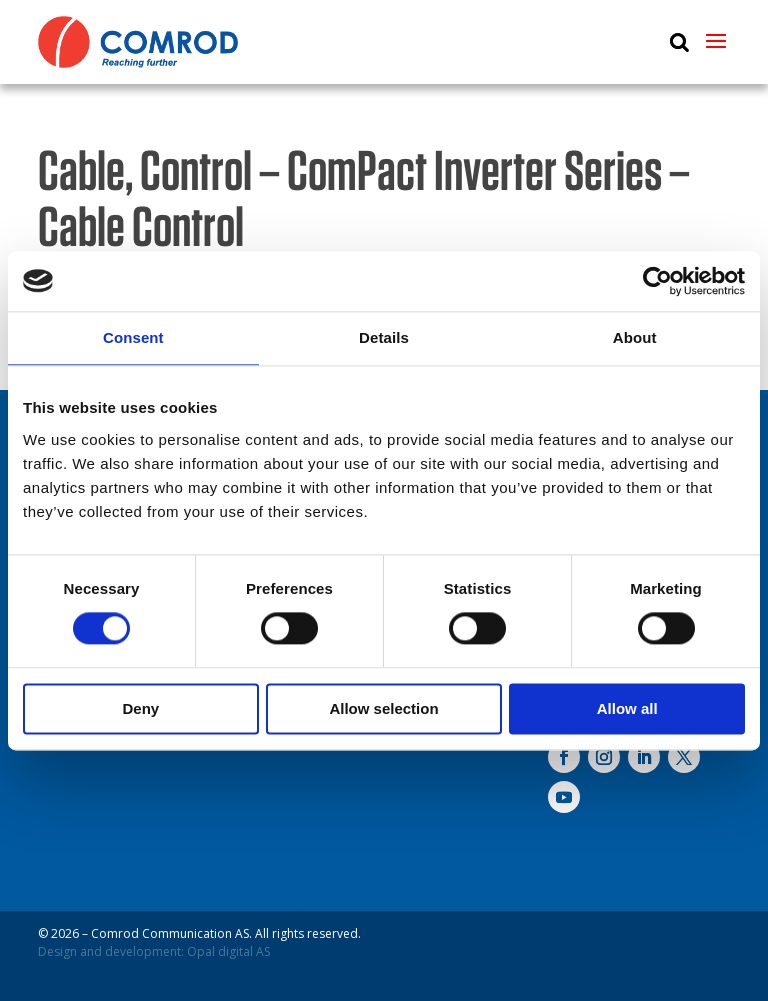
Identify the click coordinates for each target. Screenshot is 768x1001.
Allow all (627, 708)
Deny (140, 708)
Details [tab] (384, 337)
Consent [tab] (133, 337)
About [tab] (635, 337)
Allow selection (383, 708)
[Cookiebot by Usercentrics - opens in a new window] (657, 281)
